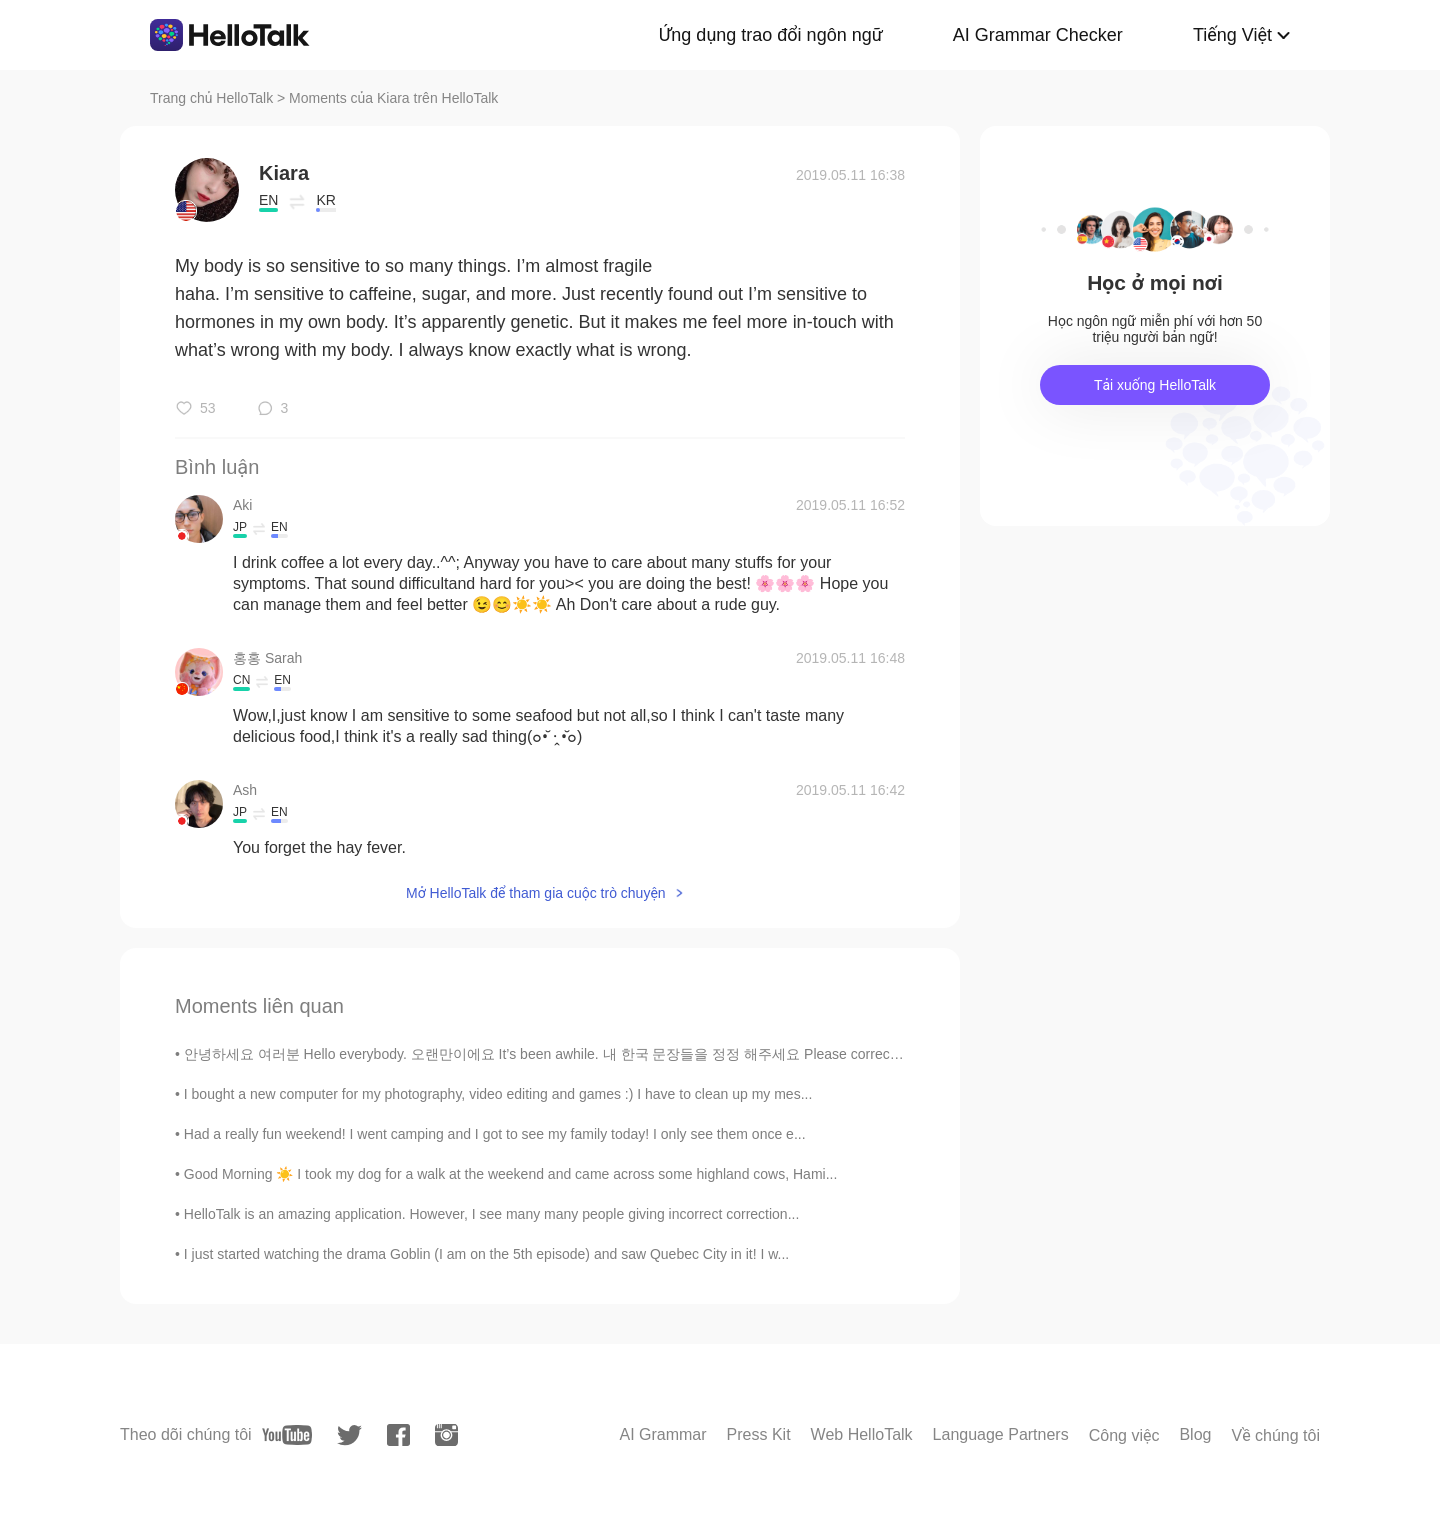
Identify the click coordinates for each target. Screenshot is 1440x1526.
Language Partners (1001, 1434)
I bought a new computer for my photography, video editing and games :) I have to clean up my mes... (498, 1094)
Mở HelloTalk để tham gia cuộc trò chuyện (536, 893)
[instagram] (446, 1435)
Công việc (1124, 1435)
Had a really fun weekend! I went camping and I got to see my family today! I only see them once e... (495, 1134)
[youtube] (287, 1435)
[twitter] (349, 1435)
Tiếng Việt (1232, 35)
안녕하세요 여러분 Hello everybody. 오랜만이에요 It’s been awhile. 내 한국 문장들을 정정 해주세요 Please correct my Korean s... (586, 1054)
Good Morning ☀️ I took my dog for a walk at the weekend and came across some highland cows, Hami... (511, 1174)
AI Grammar (662, 1434)
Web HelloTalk (862, 1434)
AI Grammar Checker (1038, 35)
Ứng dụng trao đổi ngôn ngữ (771, 35)
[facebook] (398, 1435)
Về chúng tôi (1275, 1435)
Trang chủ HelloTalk (213, 98)
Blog (1195, 1434)
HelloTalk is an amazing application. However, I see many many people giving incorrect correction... (492, 1214)
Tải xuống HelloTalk (1155, 385)
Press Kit (759, 1434)
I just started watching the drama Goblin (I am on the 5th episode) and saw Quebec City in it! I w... (486, 1254)
